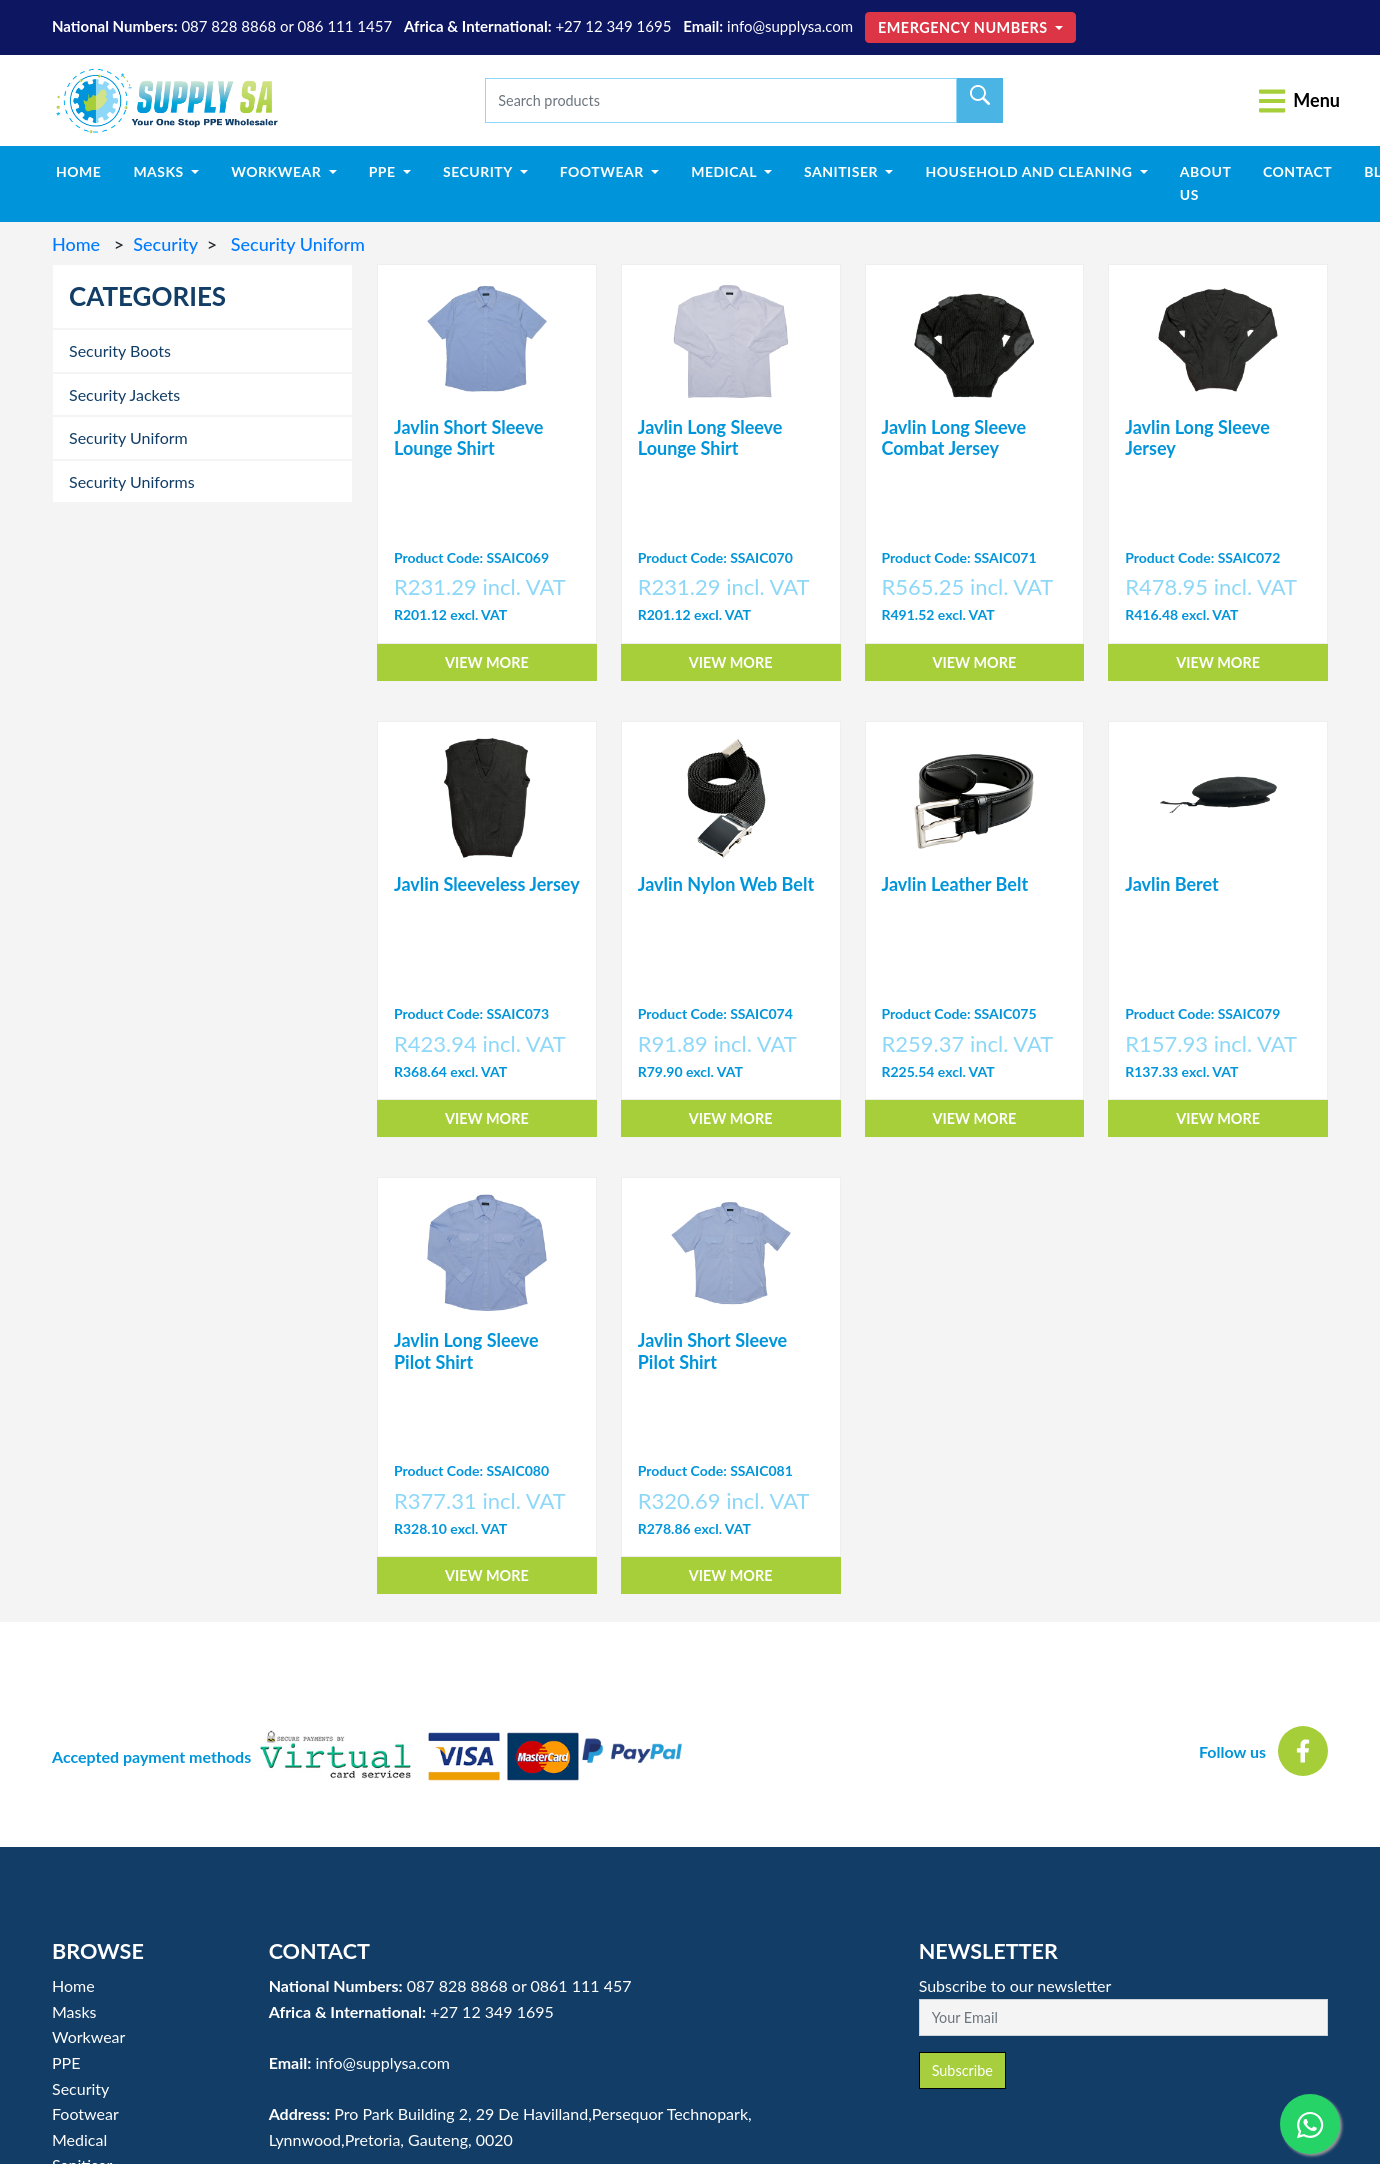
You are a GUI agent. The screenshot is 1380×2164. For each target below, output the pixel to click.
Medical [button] (725, 171)
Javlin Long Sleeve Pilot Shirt (466, 1351)
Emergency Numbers (965, 27)
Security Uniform (295, 244)
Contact (1297, 171)
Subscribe (962, 2070)
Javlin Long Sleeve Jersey (1197, 438)
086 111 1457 (344, 26)
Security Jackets (124, 394)
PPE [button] (384, 171)
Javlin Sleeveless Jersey (487, 884)
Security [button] (479, 171)
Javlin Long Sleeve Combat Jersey (954, 438)
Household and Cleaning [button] (1030, 171)
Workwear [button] (278, 171)
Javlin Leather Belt (955, 884)
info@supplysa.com (790, 26)
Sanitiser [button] (843, 171)
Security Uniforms (132, 481)
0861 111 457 (580, 1985)
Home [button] (73, 1985)
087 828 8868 (228, 26)
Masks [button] (160, 171)
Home (86, 170)
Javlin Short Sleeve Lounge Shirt (468, 438)
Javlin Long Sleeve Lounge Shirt (710, 438)
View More (487, 662)
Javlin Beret (1171, 884)
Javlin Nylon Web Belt (726, 884)
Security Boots (120, 350)
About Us (1206, 182)
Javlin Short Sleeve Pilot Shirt (712, 1351)
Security (165, 244)
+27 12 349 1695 (613, 26)
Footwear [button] (604, 171)
